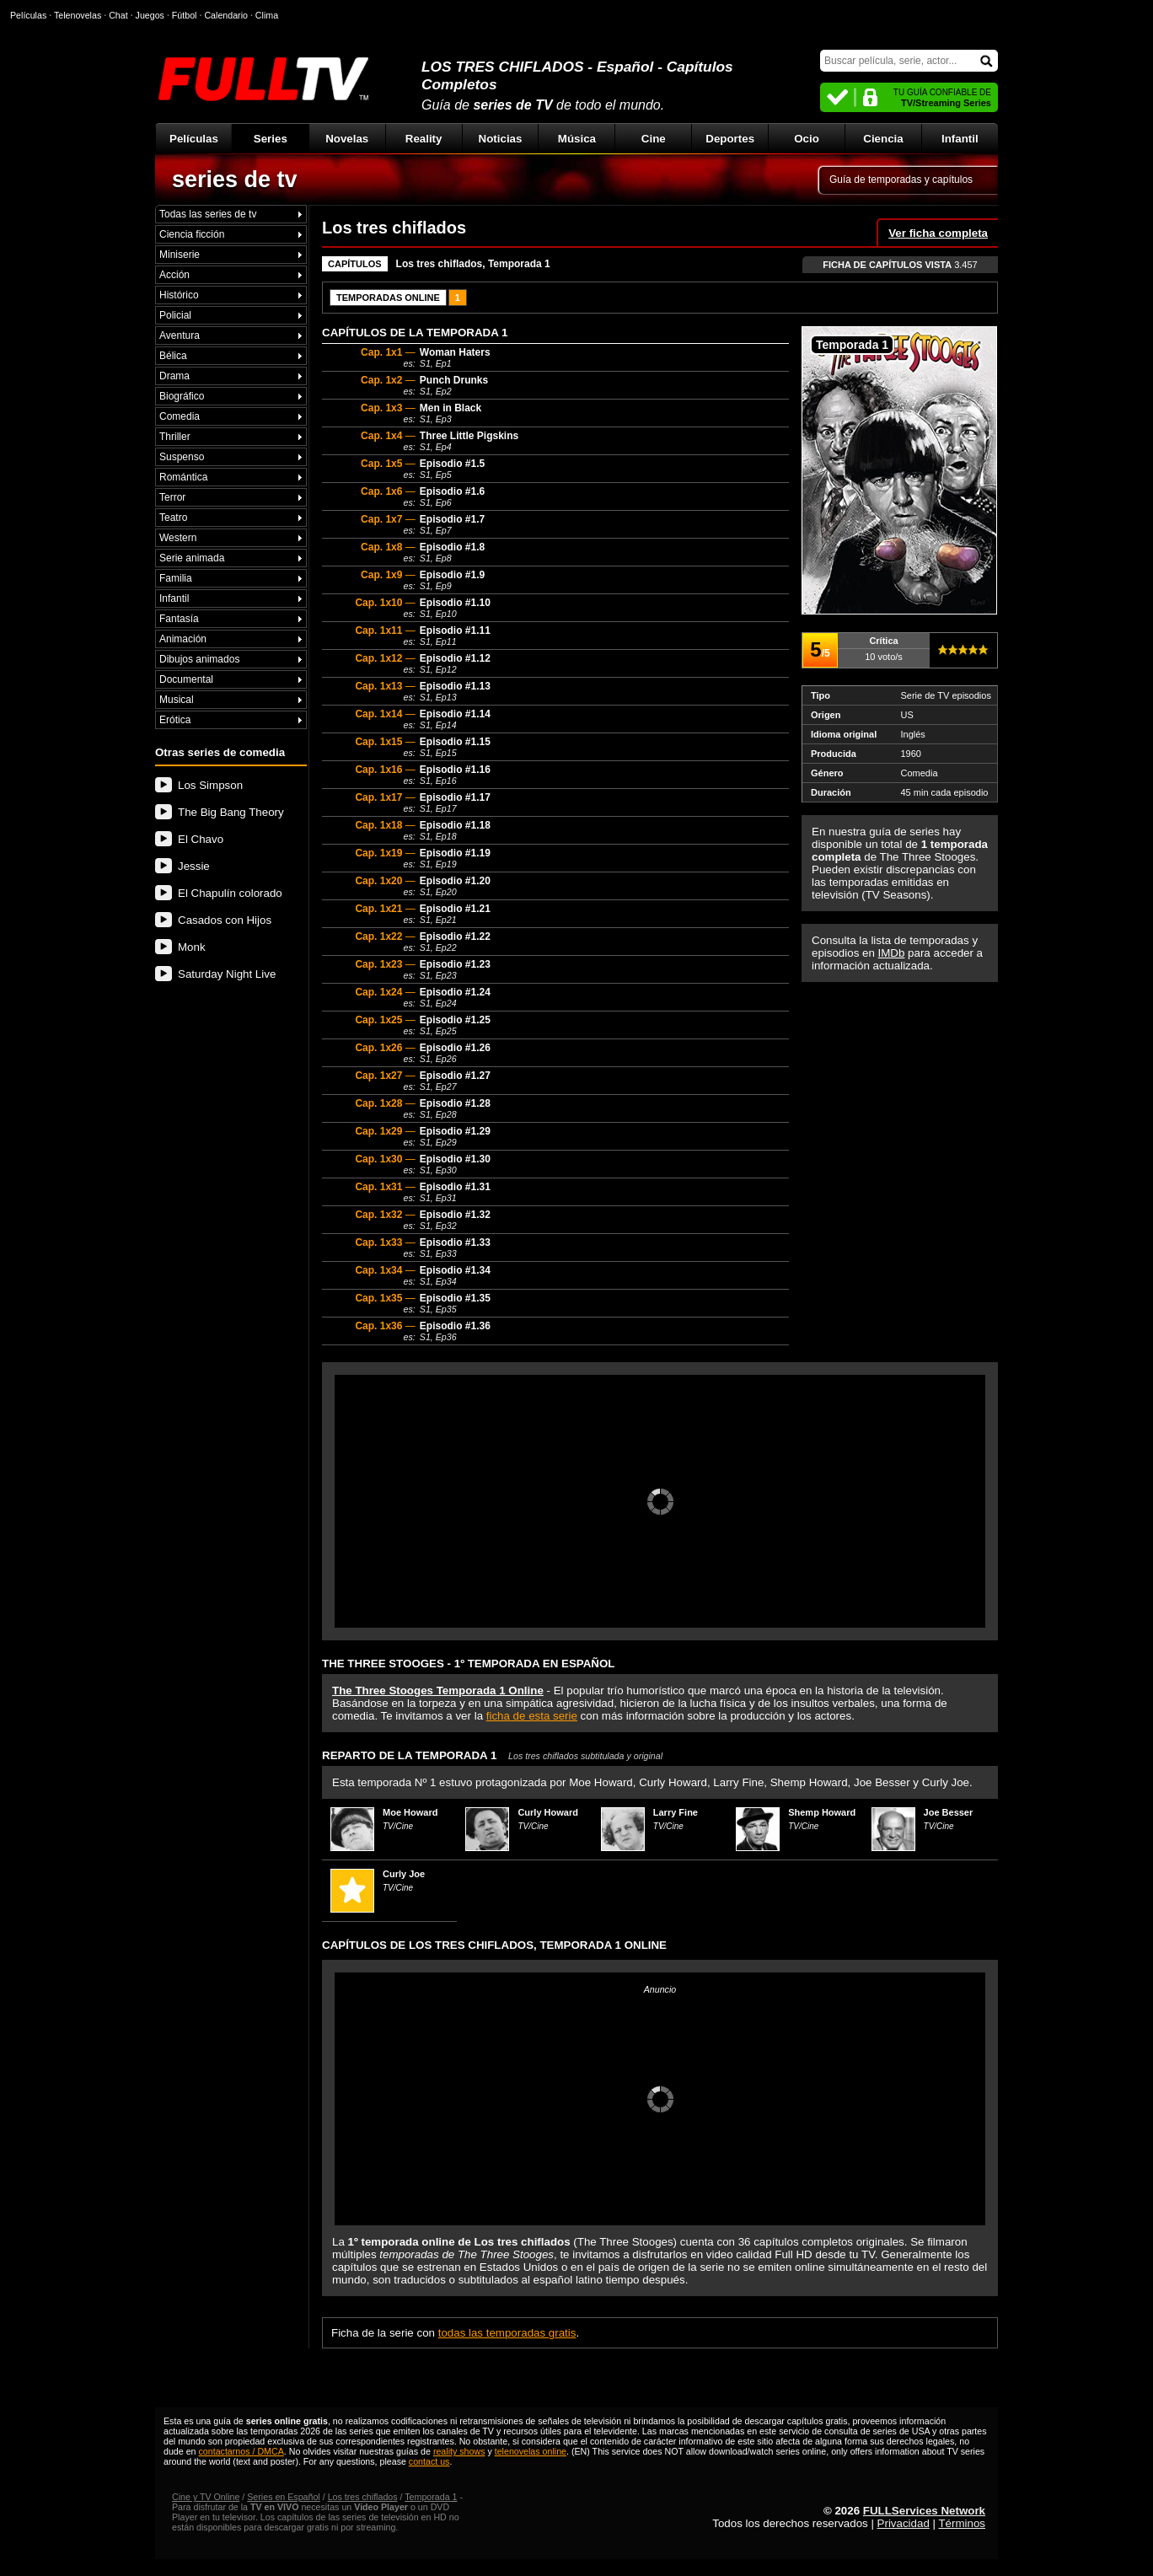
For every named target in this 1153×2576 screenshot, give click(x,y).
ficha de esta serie (531, 1715)
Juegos (150, 15)
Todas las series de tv (207, 214)
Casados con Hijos (224, 920)
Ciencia (883, 138)
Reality (423, 138)
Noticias (501, 138)
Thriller (174, 437)
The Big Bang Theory (231, 812)
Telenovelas (77, 15)
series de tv (235, 179)
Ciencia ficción (191, 234)
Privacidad (903, 2523)
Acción (174, 275)
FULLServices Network (924, 2510)
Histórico (179, 295)
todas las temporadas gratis (507, 2332)
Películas (193, 138)
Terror (172, 497)
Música (577, 138)
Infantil (960, 138)
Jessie (194, 866)
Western (177, 538)
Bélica (173, 356)
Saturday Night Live (227, 974)
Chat (118, 15)
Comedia (179, 416)
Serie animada (191, 558)
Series (270, 138)
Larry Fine (675, 1812)
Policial (175, 315)
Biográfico (181, 396)
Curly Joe (404, 1874)
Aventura (179, 335)
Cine (653, 138)
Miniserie (179, 254)
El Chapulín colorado (230, 893)
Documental (186, 679)
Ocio (806, 138)
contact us (429, 2461)
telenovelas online (530, 2451)
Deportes (729, 138)
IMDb (891, 953)
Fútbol (184, 15)
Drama (174, 376)
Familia (175, 578)
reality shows (459, 2451)
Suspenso (181, 457)
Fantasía (179, 619)
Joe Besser (948, 1812)
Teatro (173, 517)
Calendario (226, 15)
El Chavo (200, 839)
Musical (176, 700)
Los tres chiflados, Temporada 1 (473, 264)
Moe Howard (410, 1812)
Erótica (174, 720)
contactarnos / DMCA (240, 2451)
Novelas (346, 138)
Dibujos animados (199, 659)
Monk (192, 947)
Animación (182, 639)
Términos (961, 2523)
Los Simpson (210, 785)
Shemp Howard (821, 1812)
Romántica (183, 477)
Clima (266, 15)
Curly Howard (548, 1812)
